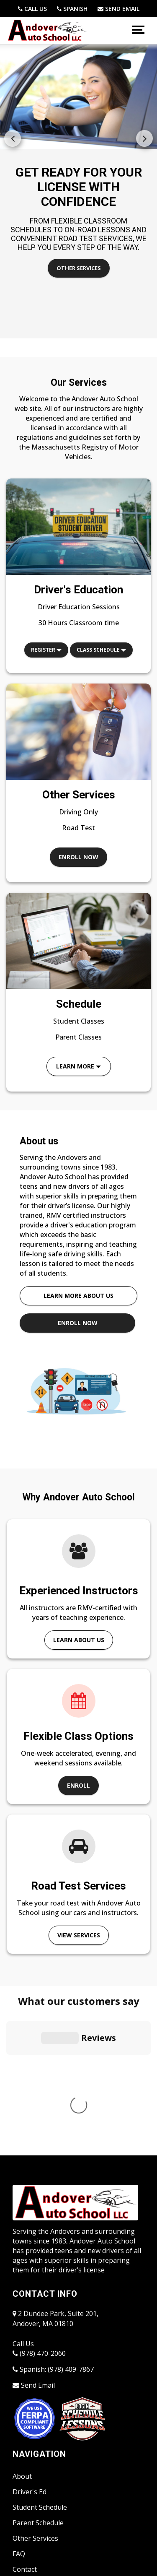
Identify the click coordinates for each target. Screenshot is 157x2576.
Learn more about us (78, 1296)
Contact (25, 2417)
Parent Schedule (38, 2370)
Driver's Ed (29, 2339)
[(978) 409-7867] (72, 9)
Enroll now (78, 857)
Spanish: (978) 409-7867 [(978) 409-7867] (53, 2217)
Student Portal (35, 2432)
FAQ (19, 2401)
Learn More (78, 1066)
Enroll (78, 1785)
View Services (78, 1935)
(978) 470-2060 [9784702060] (39, 2201)
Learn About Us (78, 1640)
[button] (144, 138)
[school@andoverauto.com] (118, 9)
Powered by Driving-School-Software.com (69, 2532)
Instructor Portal (39, 2448)
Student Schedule (40, 2355)
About (22, 2324)
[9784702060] (32, 9)
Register (46, 649)
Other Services (79, 268)
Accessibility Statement (48, 2463)
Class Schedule (101, 649)
